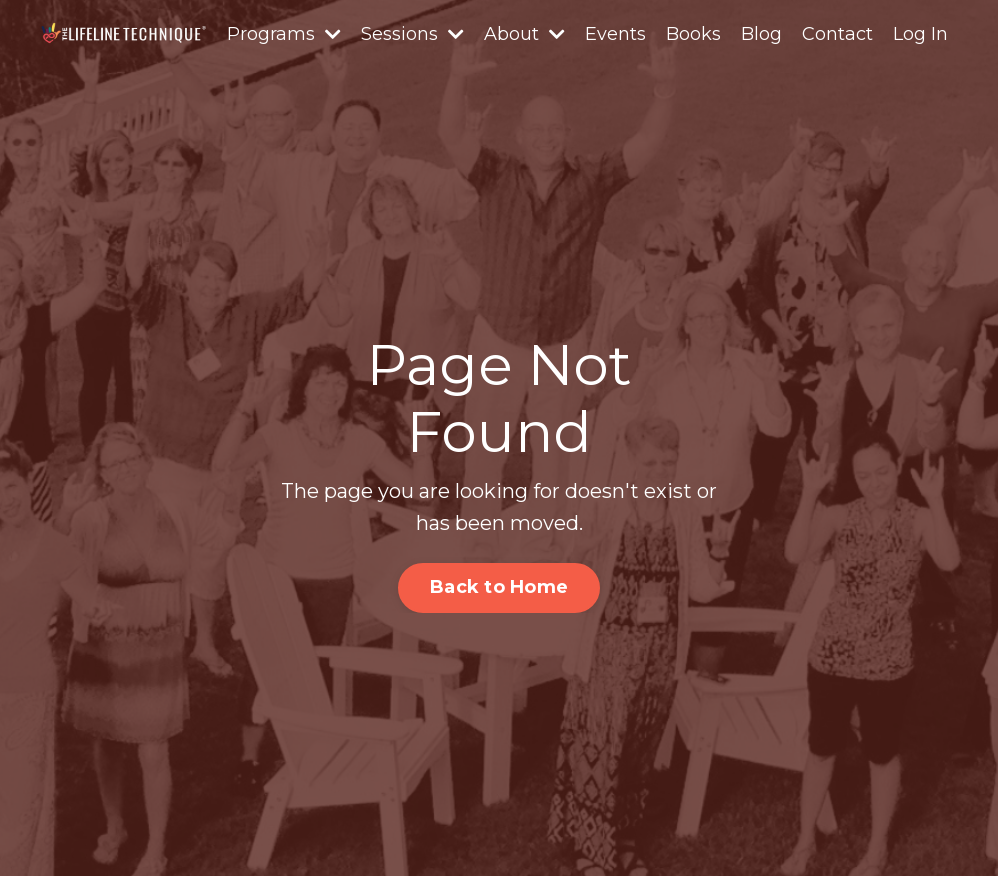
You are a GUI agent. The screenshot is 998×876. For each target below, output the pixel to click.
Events (615, 34)
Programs (284, 34)
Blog (761, 34)
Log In (920, 34)
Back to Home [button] (499, 587)
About (524, 34)
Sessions (412, 34)
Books (693, 34)
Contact (837, 34)
